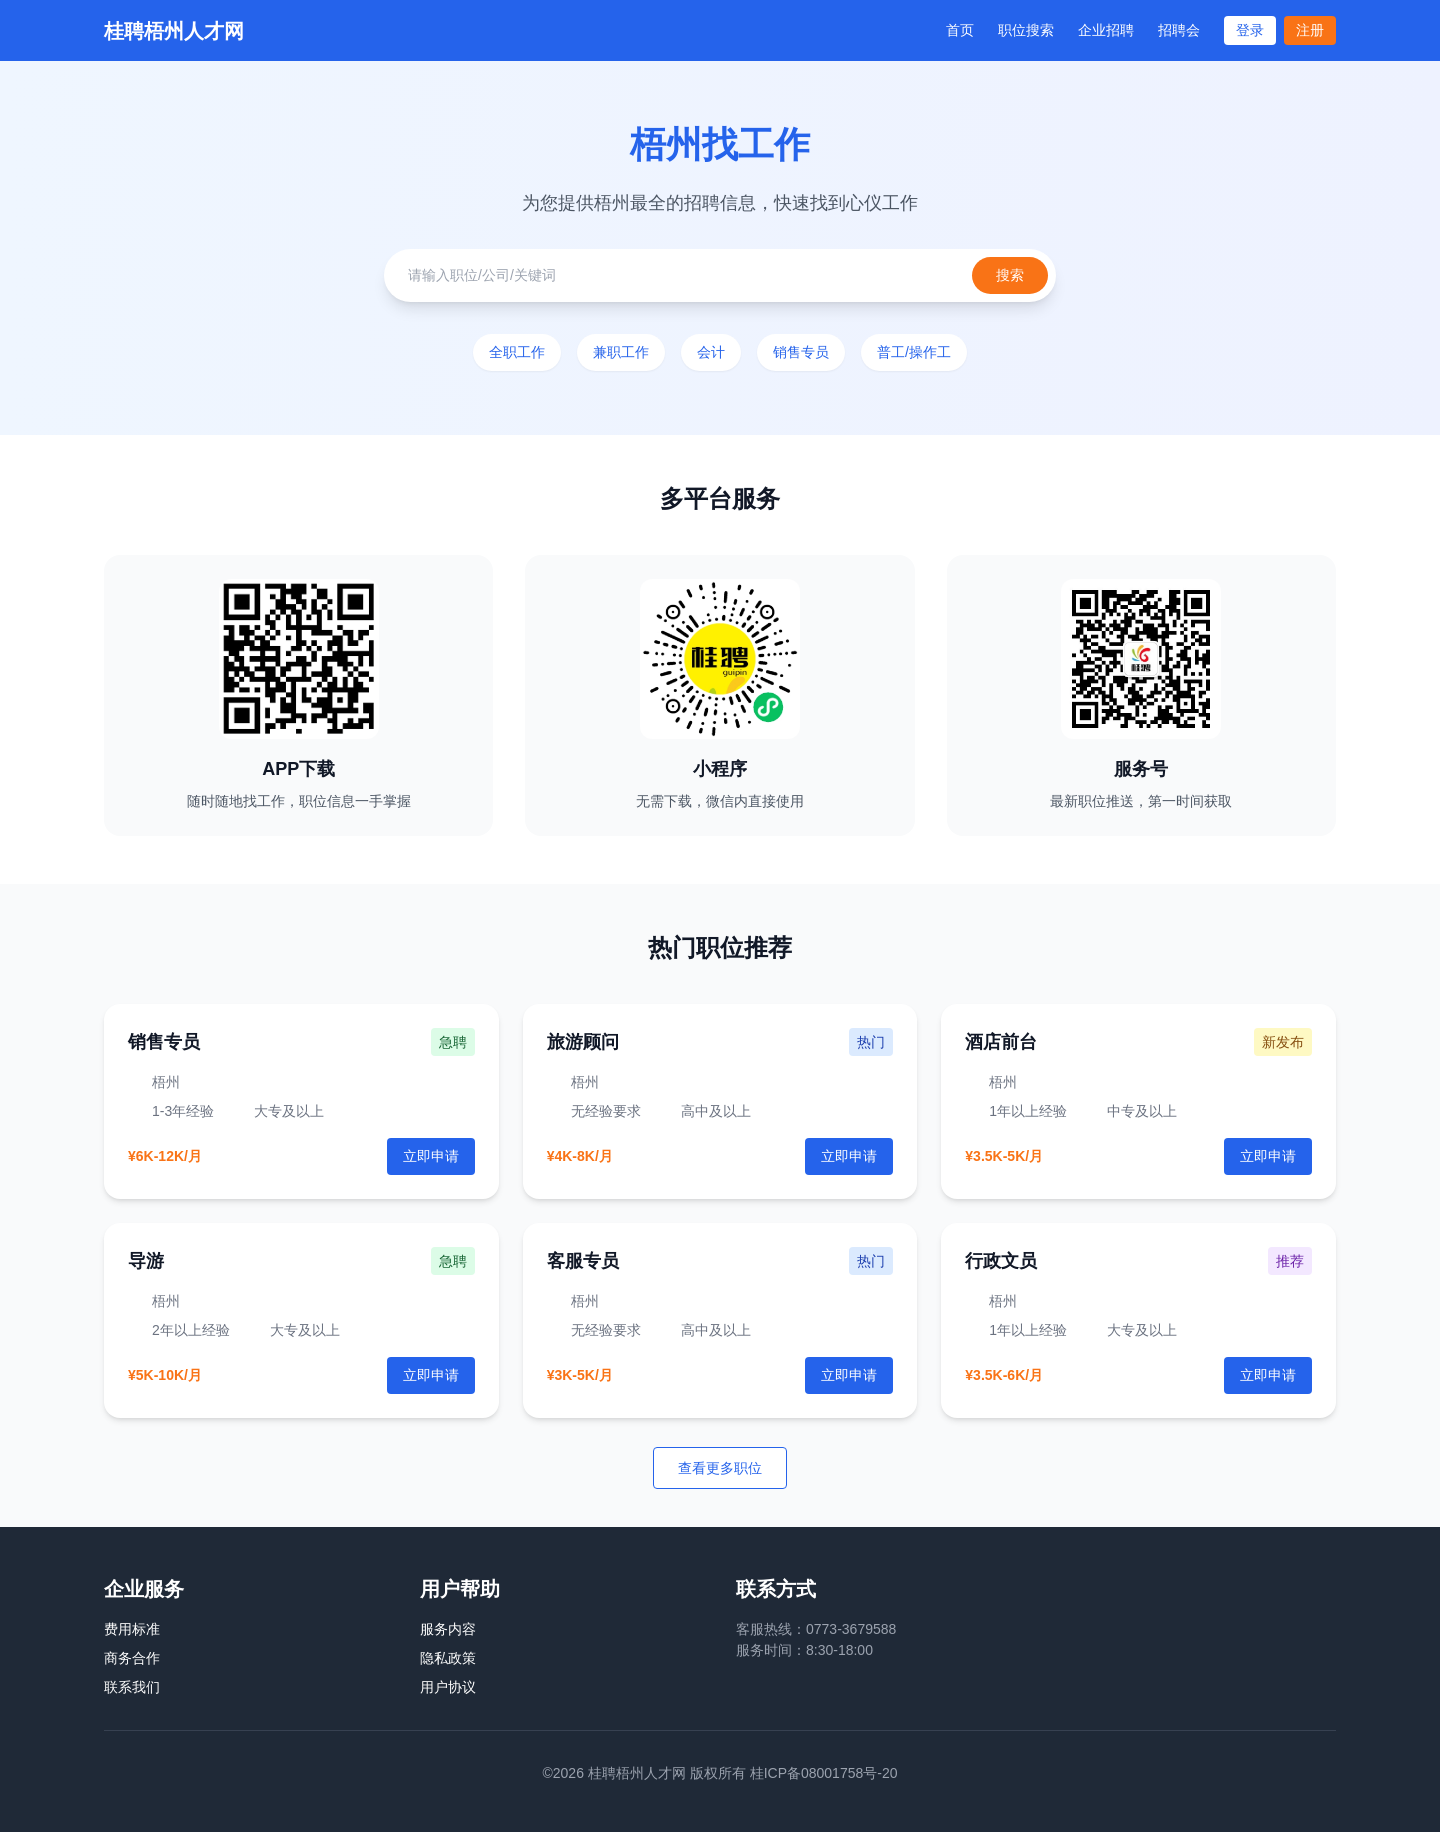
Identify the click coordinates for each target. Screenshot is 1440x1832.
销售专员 (801, 352)
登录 (1250, 30)
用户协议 (448, 1687)
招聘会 (1179, 30)
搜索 (1010, 275)
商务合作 (132, 1658)
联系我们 (132, 1687)
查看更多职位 (720, 1468)
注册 (1310, 30)
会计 (711, 352)
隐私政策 (448, 1658)
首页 (960, 30)
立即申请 (849, 1156)
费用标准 (132, 1629)
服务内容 (448, 1629)
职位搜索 (1026, 30)
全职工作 (517, 352)
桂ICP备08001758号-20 (824, 1773)
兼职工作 (621, 352)
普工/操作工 (914, 352)
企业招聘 (1106, 30)
